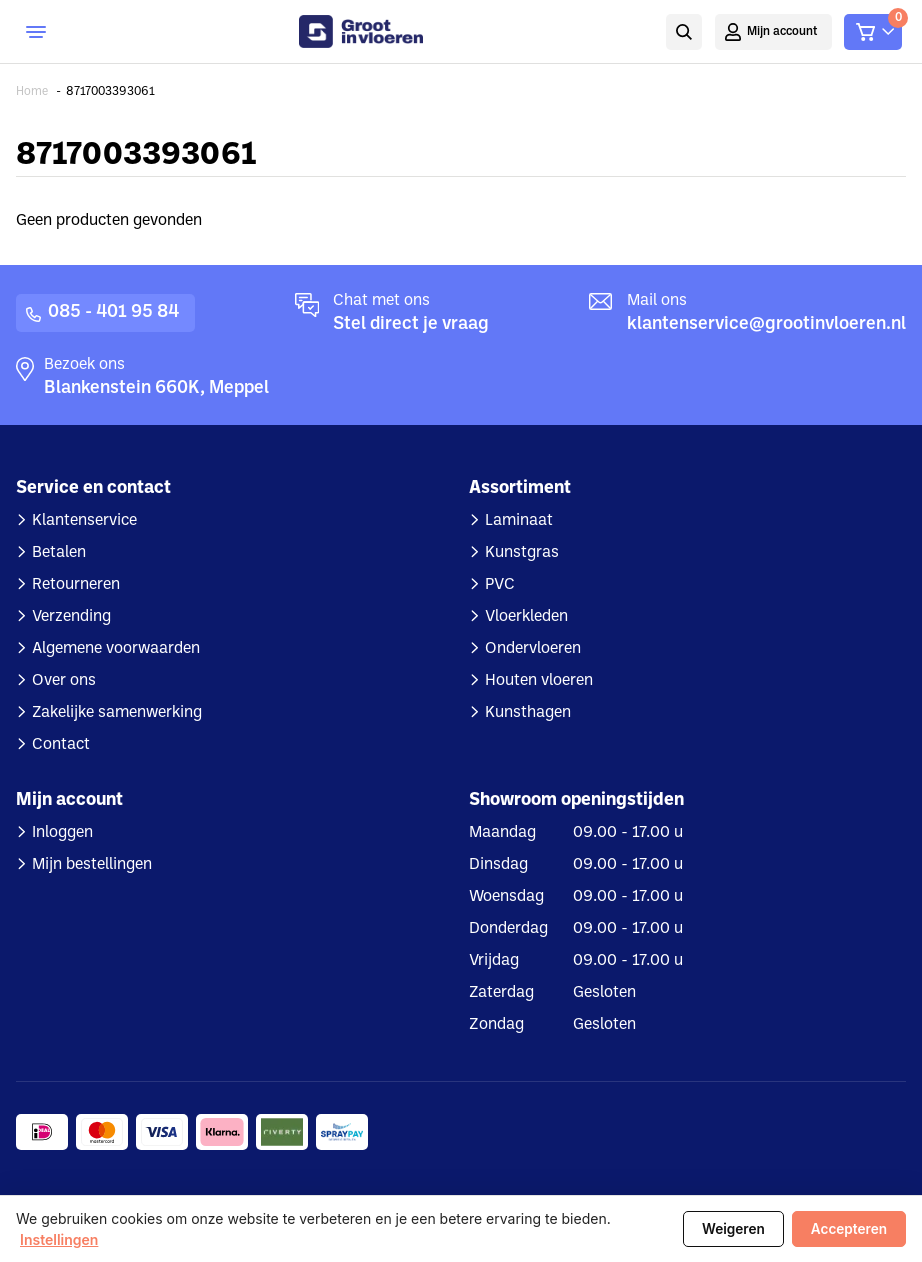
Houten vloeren (539, 681)
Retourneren (76, 585)
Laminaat (519, 521)
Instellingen (59, 1239)
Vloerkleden (526, 617)
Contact (61, 745)
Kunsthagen (528, 713)
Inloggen (62, 833)
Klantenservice (84, 521)
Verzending (71, 617)
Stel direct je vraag (411, 324)
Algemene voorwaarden (116, 649)
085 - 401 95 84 (113, 312)
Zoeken (684, 32)
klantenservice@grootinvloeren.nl (766, 324)
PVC (500, 585)
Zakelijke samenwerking (117, 713)
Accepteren (849, 1229)
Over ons (64, 681)
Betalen (59, 553)
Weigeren (733, 1229)
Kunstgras (522, 553)
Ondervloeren (533, 649)
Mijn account (782, 32)
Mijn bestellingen (92, 865)
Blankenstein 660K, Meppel (156, 388)
